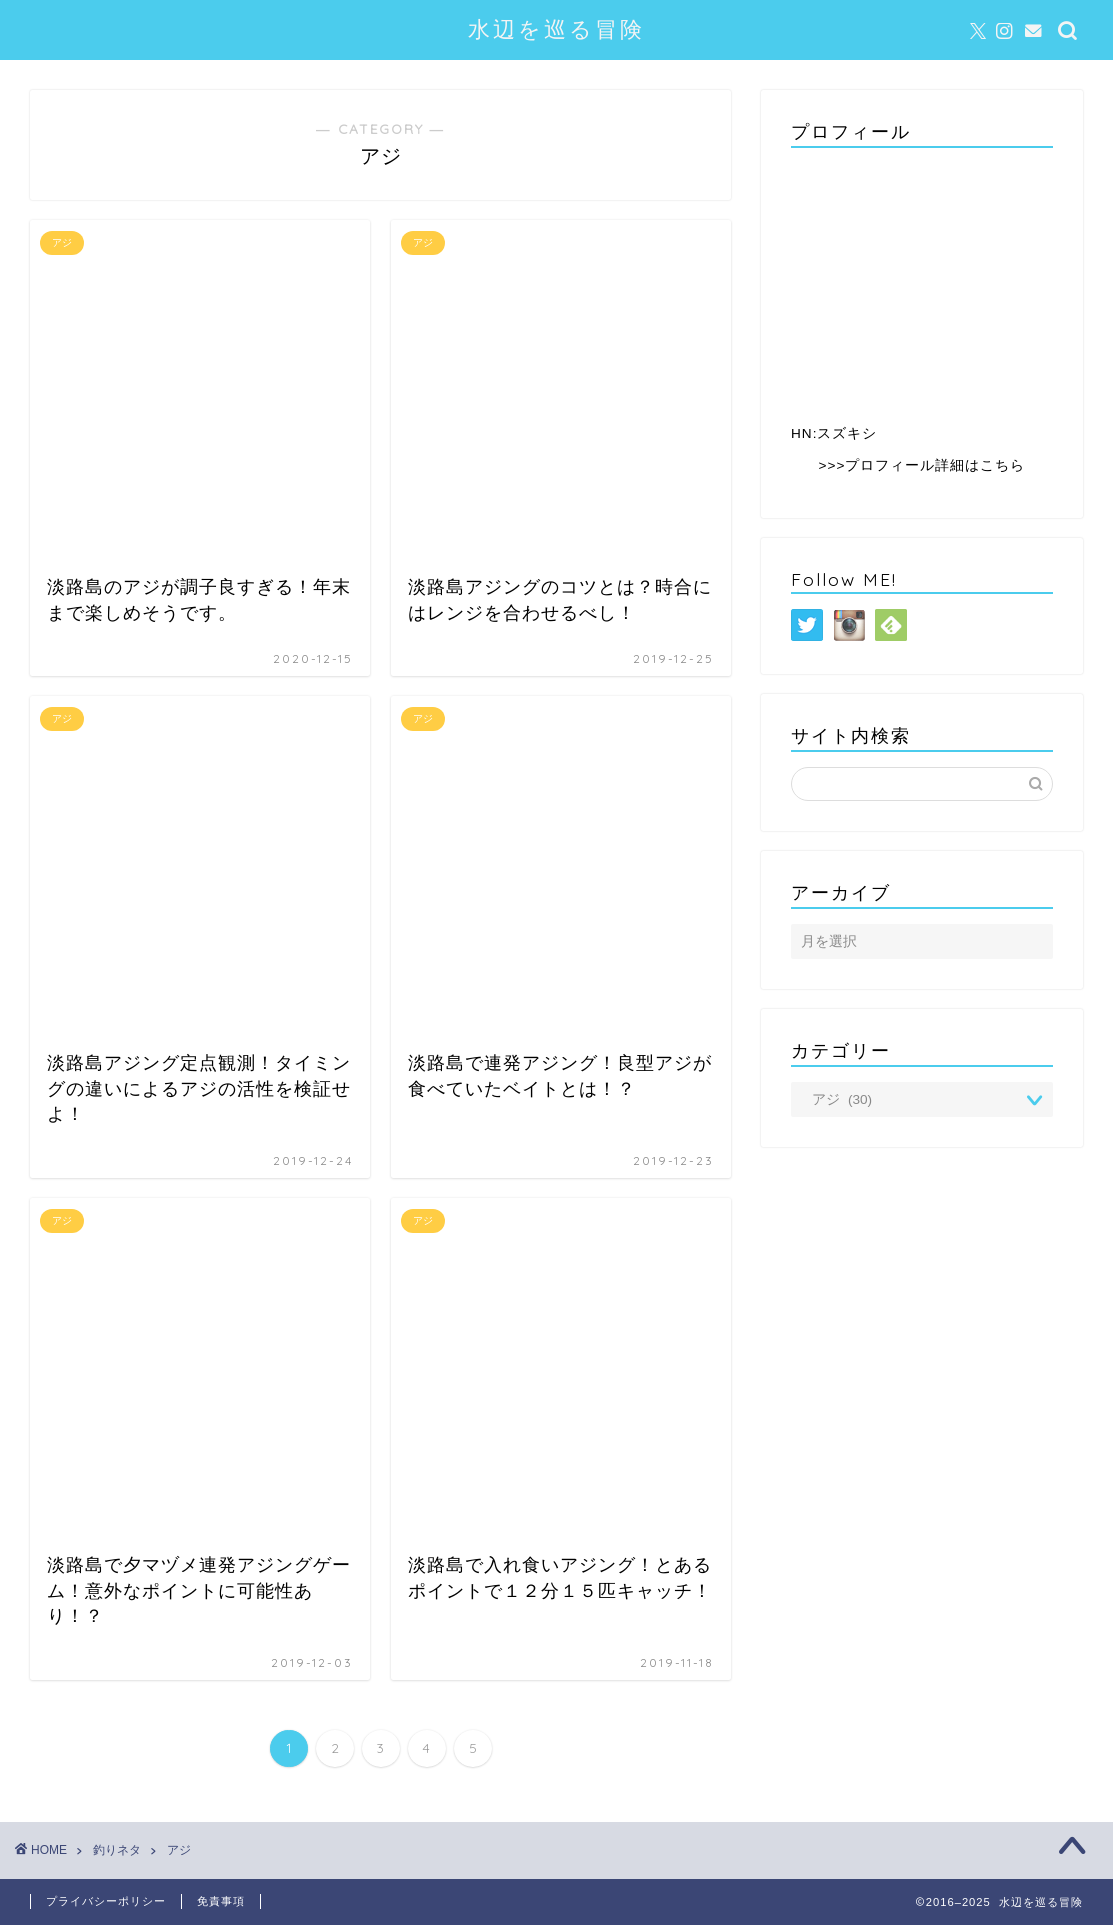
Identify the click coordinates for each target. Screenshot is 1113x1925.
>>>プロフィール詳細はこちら (922, 465)
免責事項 (221, 1901)
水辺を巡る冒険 (556, 28)
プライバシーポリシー (106, 1901)
